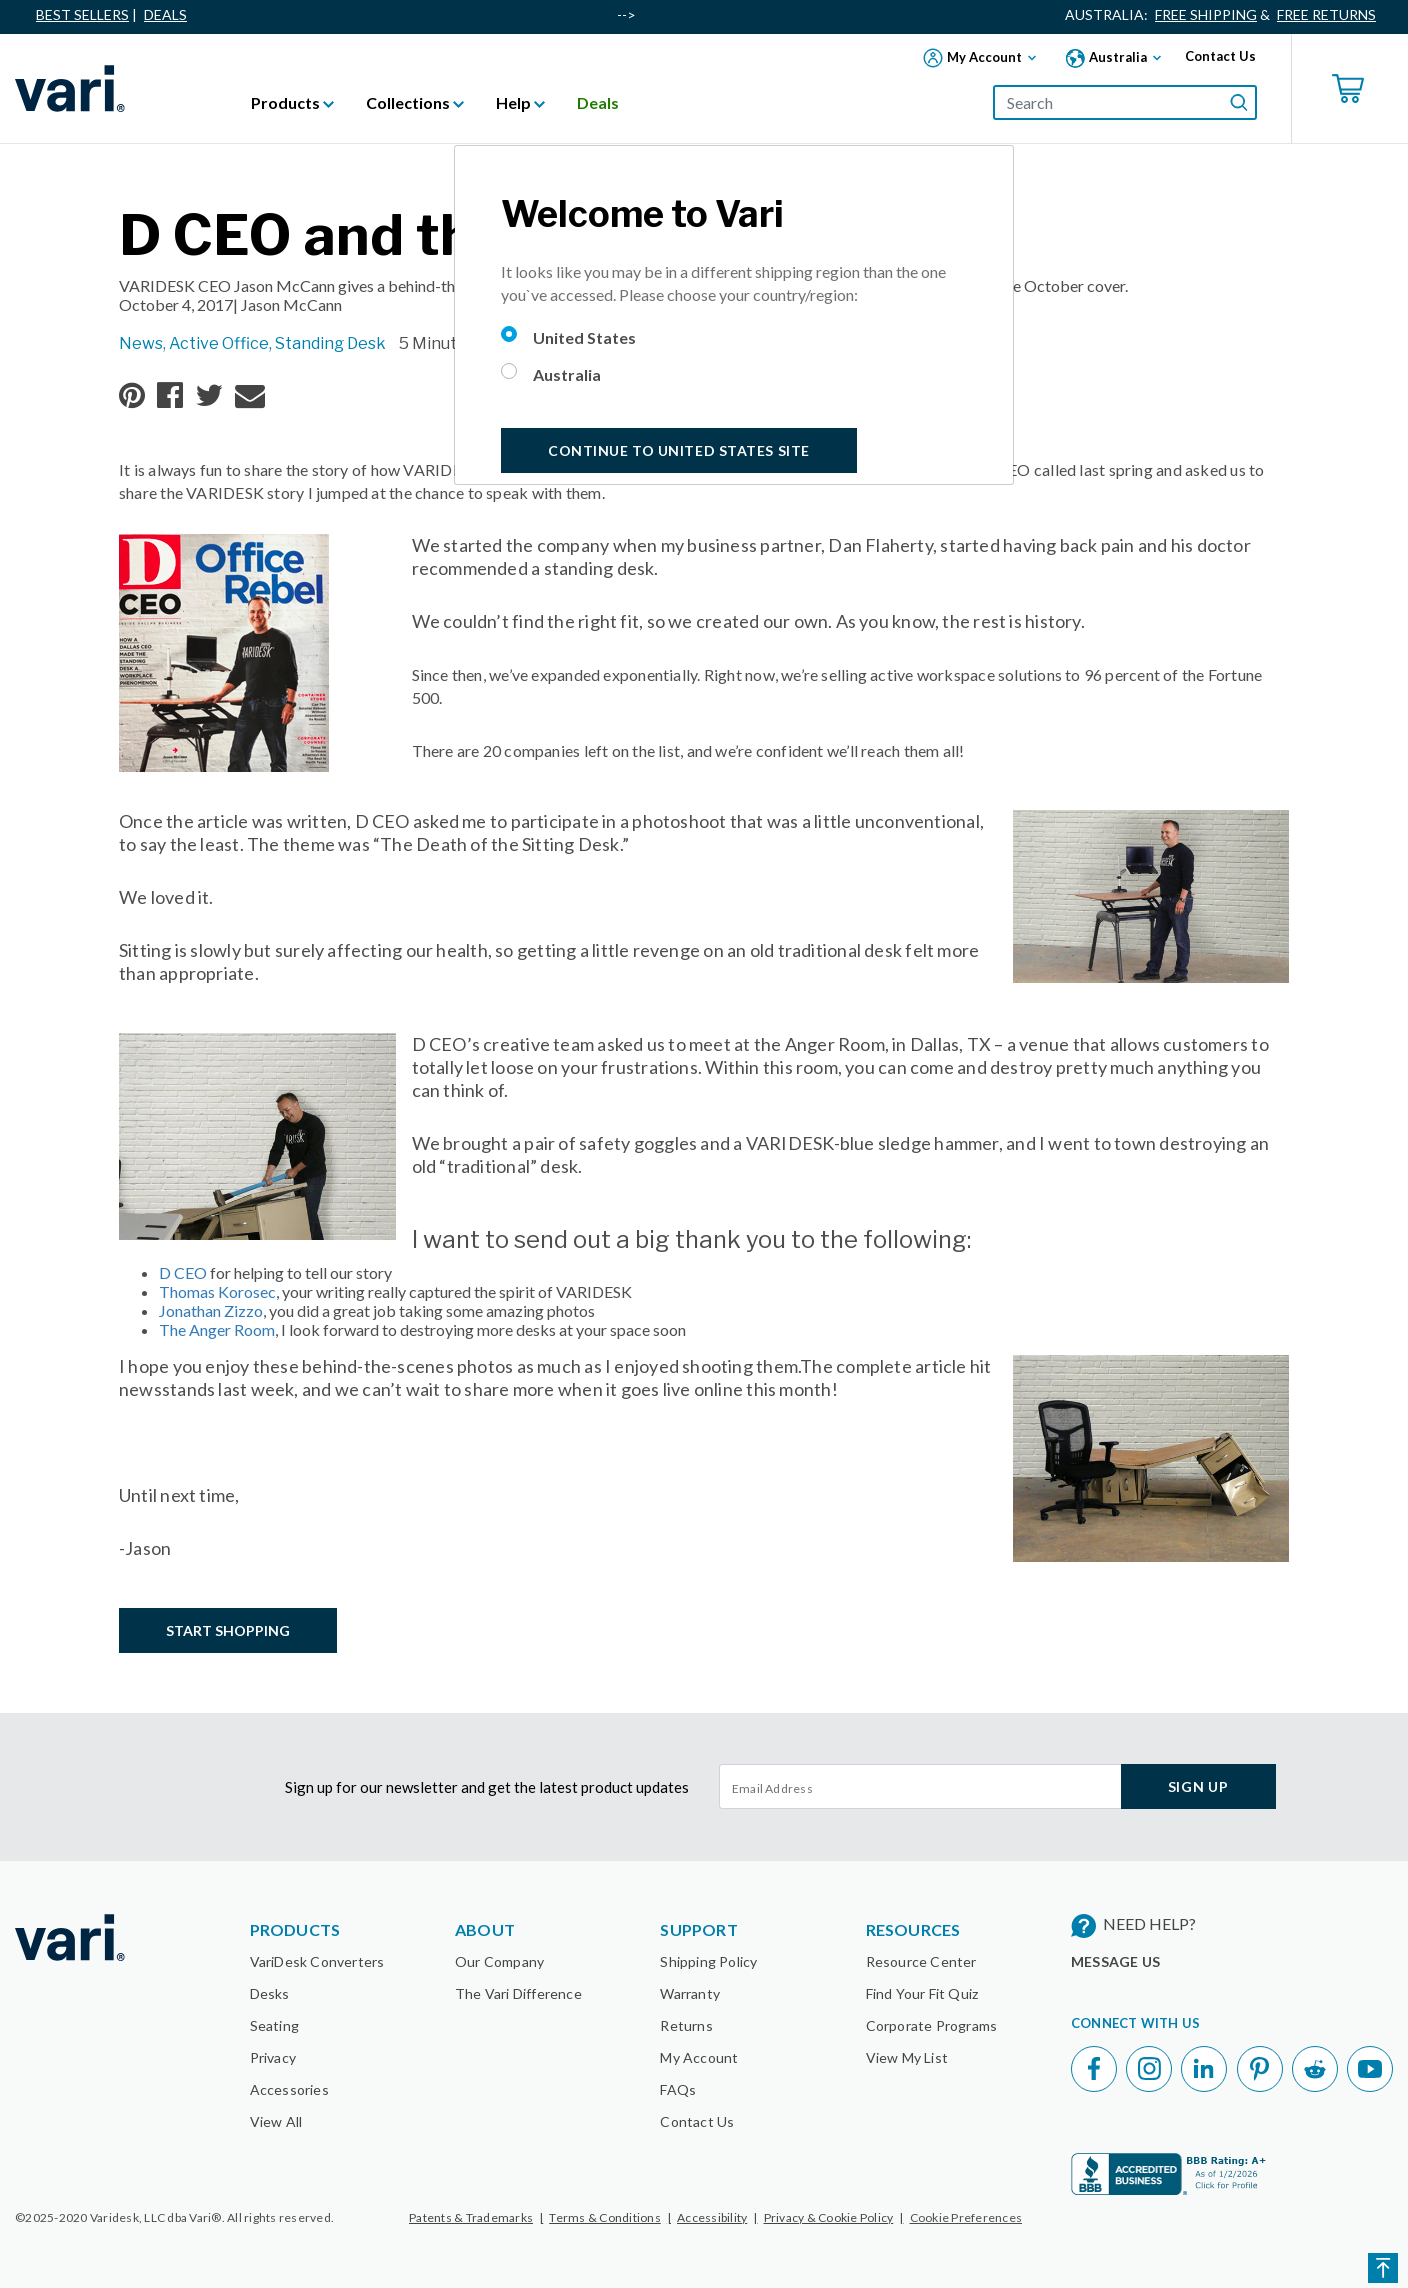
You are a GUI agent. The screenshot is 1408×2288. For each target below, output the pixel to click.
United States (584, 337)
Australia (567, 374)
